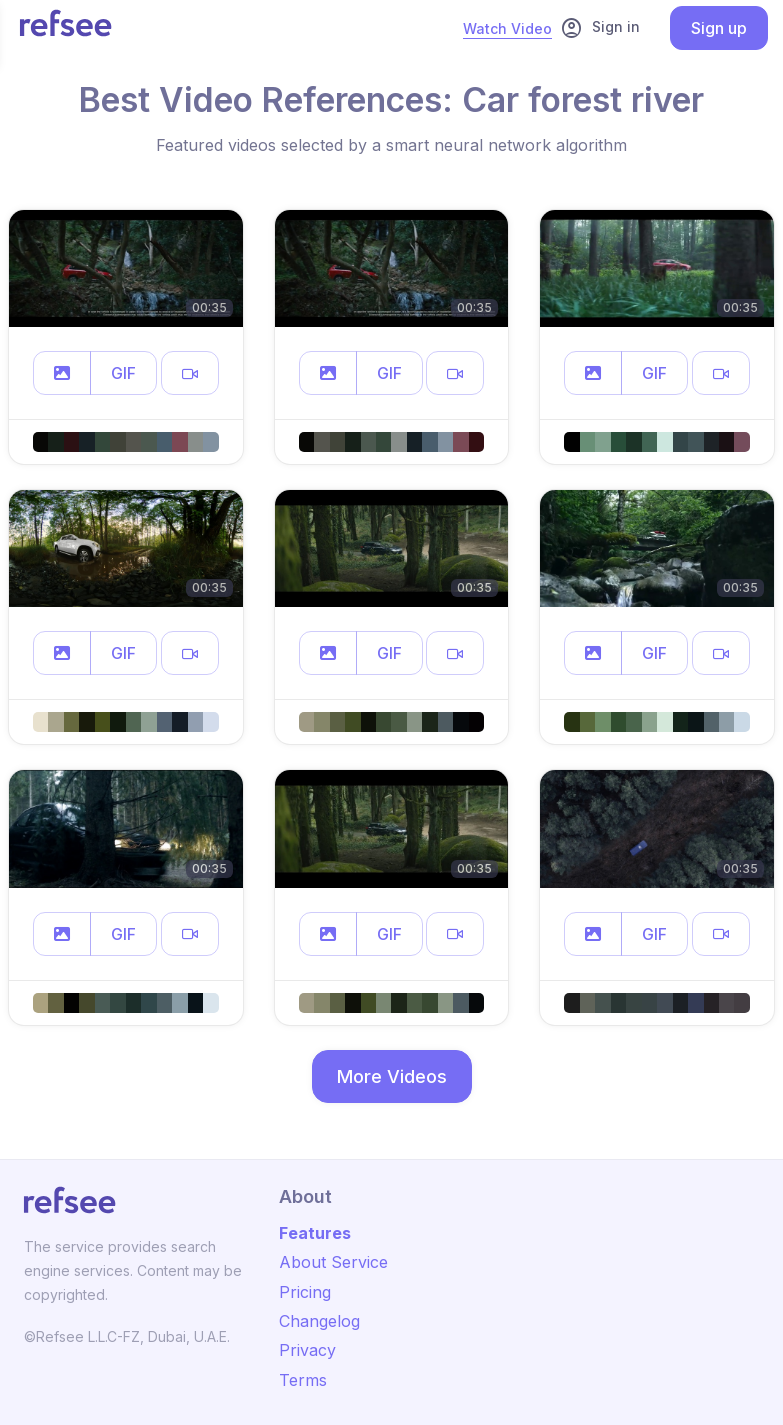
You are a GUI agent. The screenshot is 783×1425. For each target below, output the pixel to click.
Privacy (307, 1350)
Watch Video (507, 28)
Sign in (600, 28)
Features (315, 1233)
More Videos (392, 1076)
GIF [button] (123, 373)
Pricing (305, 1292)
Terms (303, 1380)
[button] (62, 373)
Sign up (719, 28)
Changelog (319, 1321)
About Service (333, 1262)
